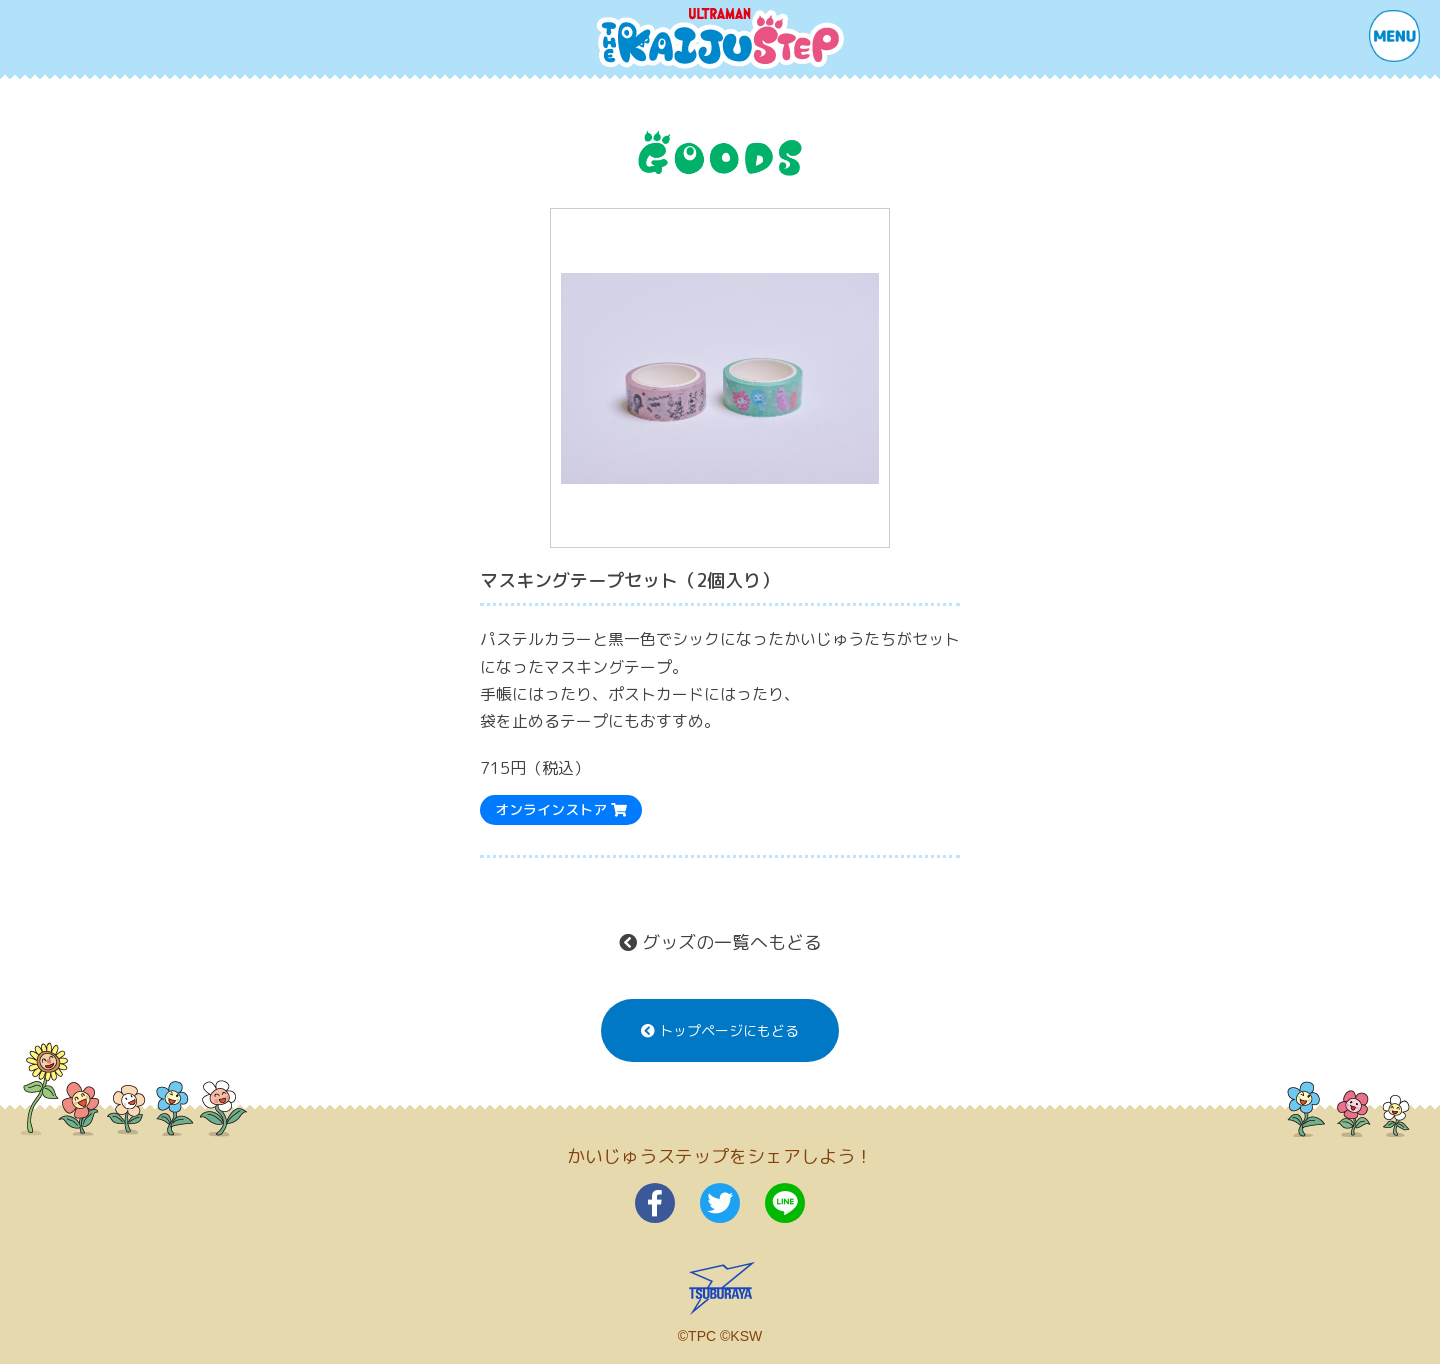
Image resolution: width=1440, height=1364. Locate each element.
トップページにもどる (720, 1030)
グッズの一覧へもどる (720, 942)
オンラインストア (561, 809)
